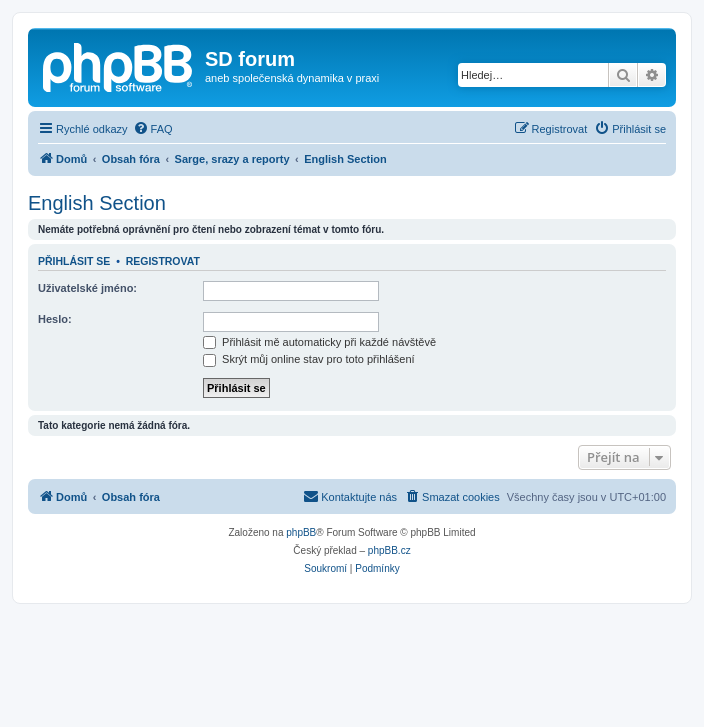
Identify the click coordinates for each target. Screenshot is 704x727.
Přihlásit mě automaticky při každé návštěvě (319, 342)
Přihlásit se (74, 261)
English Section (97, 203)
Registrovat (163, 261)
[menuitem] (153, 129)
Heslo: (55, 319)
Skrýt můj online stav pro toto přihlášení (309, 359)
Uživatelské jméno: (87, 288)
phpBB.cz (389, 550)
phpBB (301, 532)
